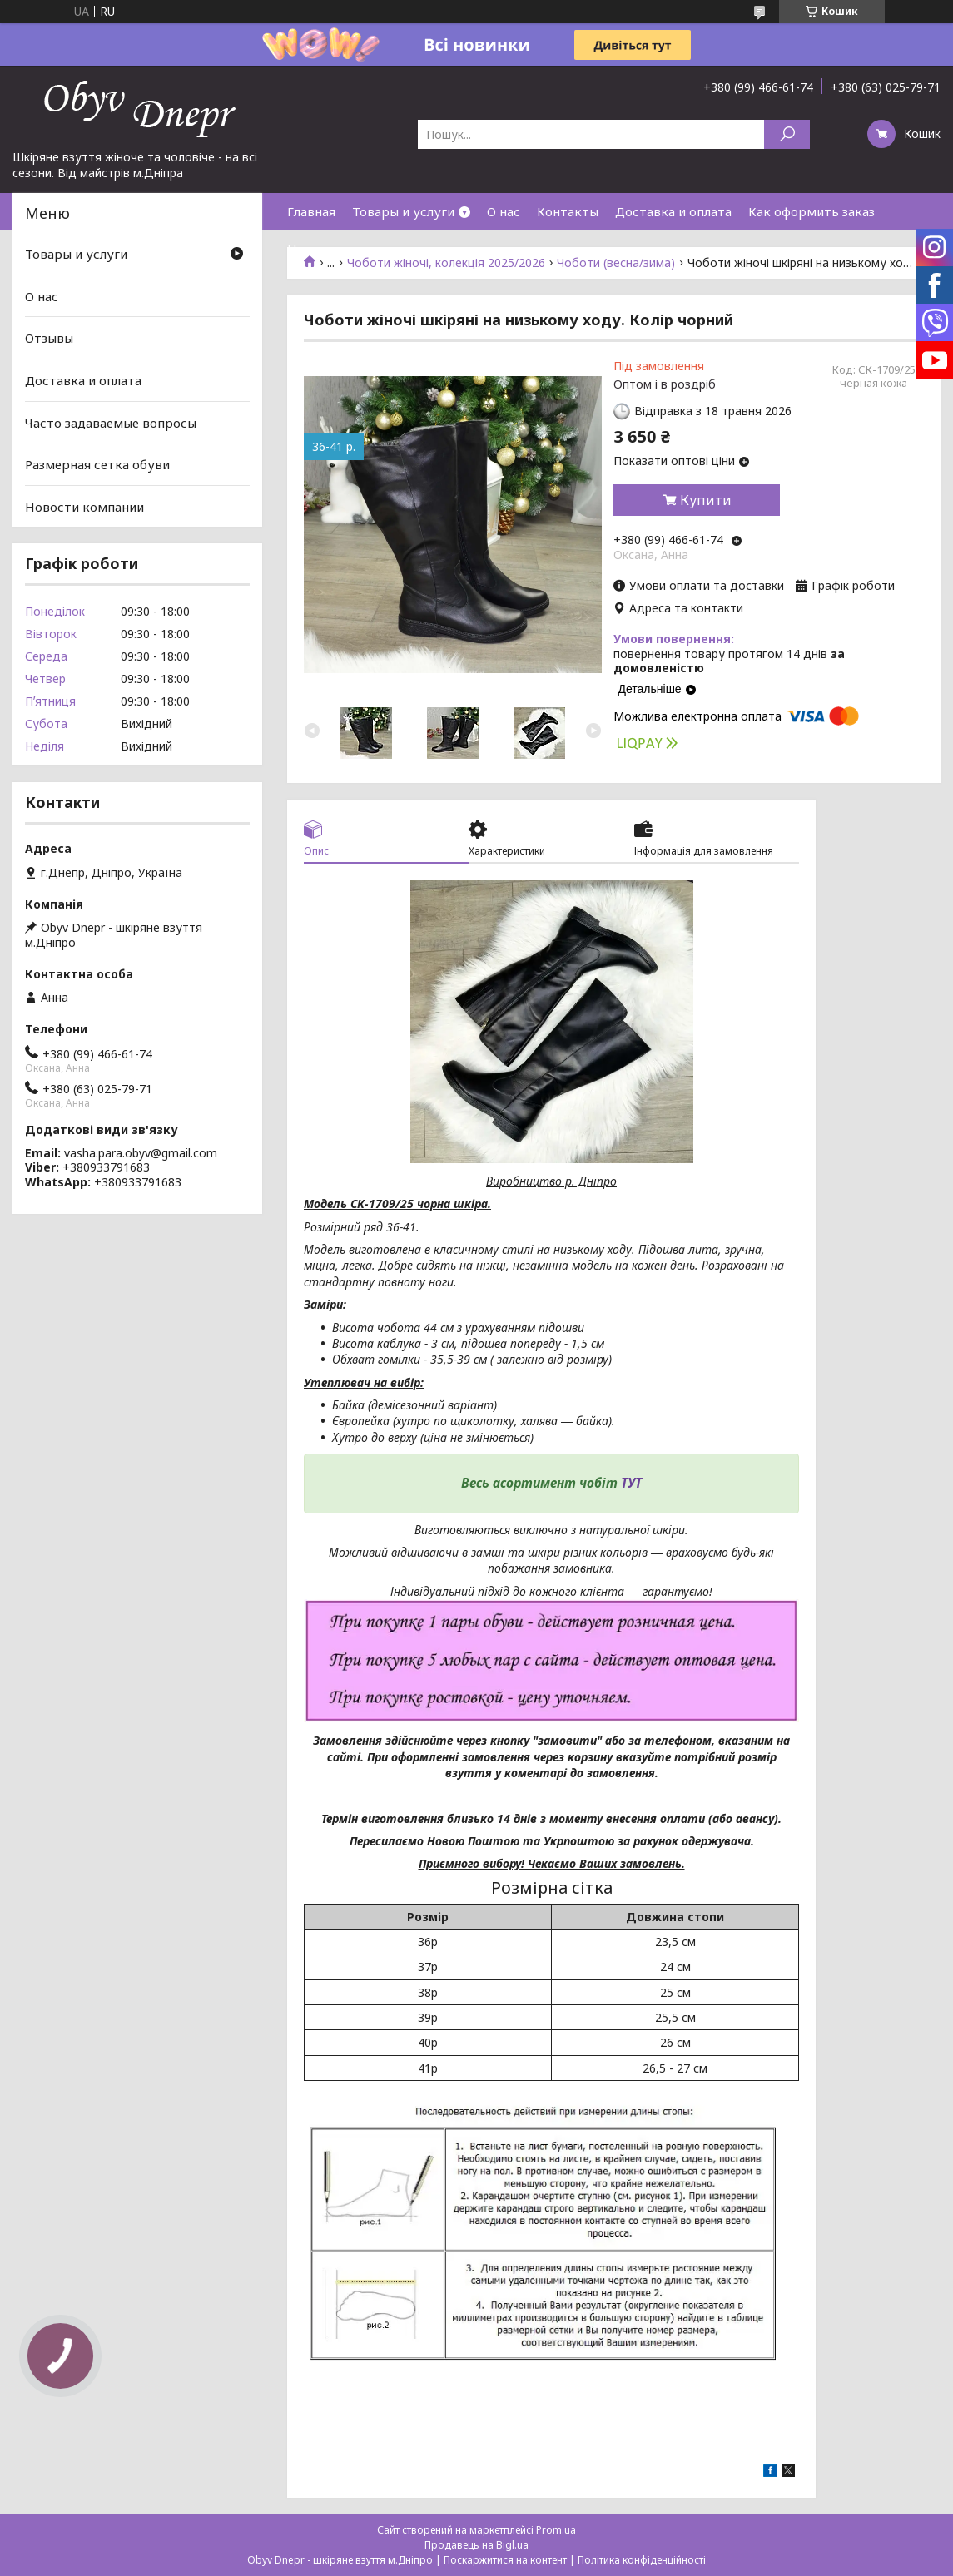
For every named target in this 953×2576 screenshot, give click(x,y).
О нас (503, 211)
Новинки (314, 248)
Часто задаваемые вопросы (110, 422)
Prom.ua (556, 2530)
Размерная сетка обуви (97, 464)
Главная (311, 211)
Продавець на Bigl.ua (476, 2545)
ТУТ (631, 1483)
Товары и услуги (403, 211)
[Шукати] (787, 134)
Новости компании (84, 506)
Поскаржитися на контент (505, 2560)
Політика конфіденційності (642, 2560)
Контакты (567, 211)
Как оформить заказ (811, 211)
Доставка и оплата (673, 211)
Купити (706, 500)
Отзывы (49, 337)
